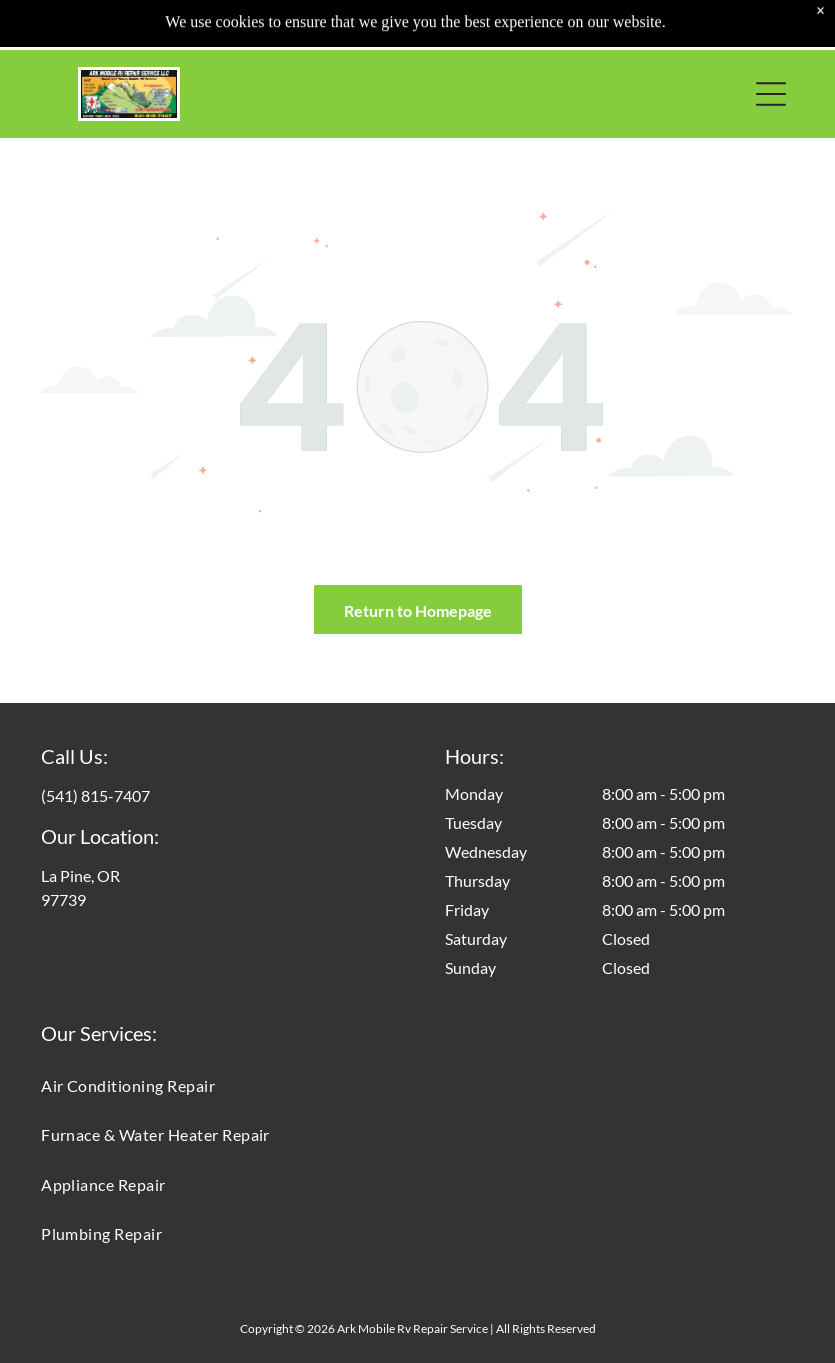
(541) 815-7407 (95, 795)
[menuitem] (417, 1085)
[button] (771, 94)
